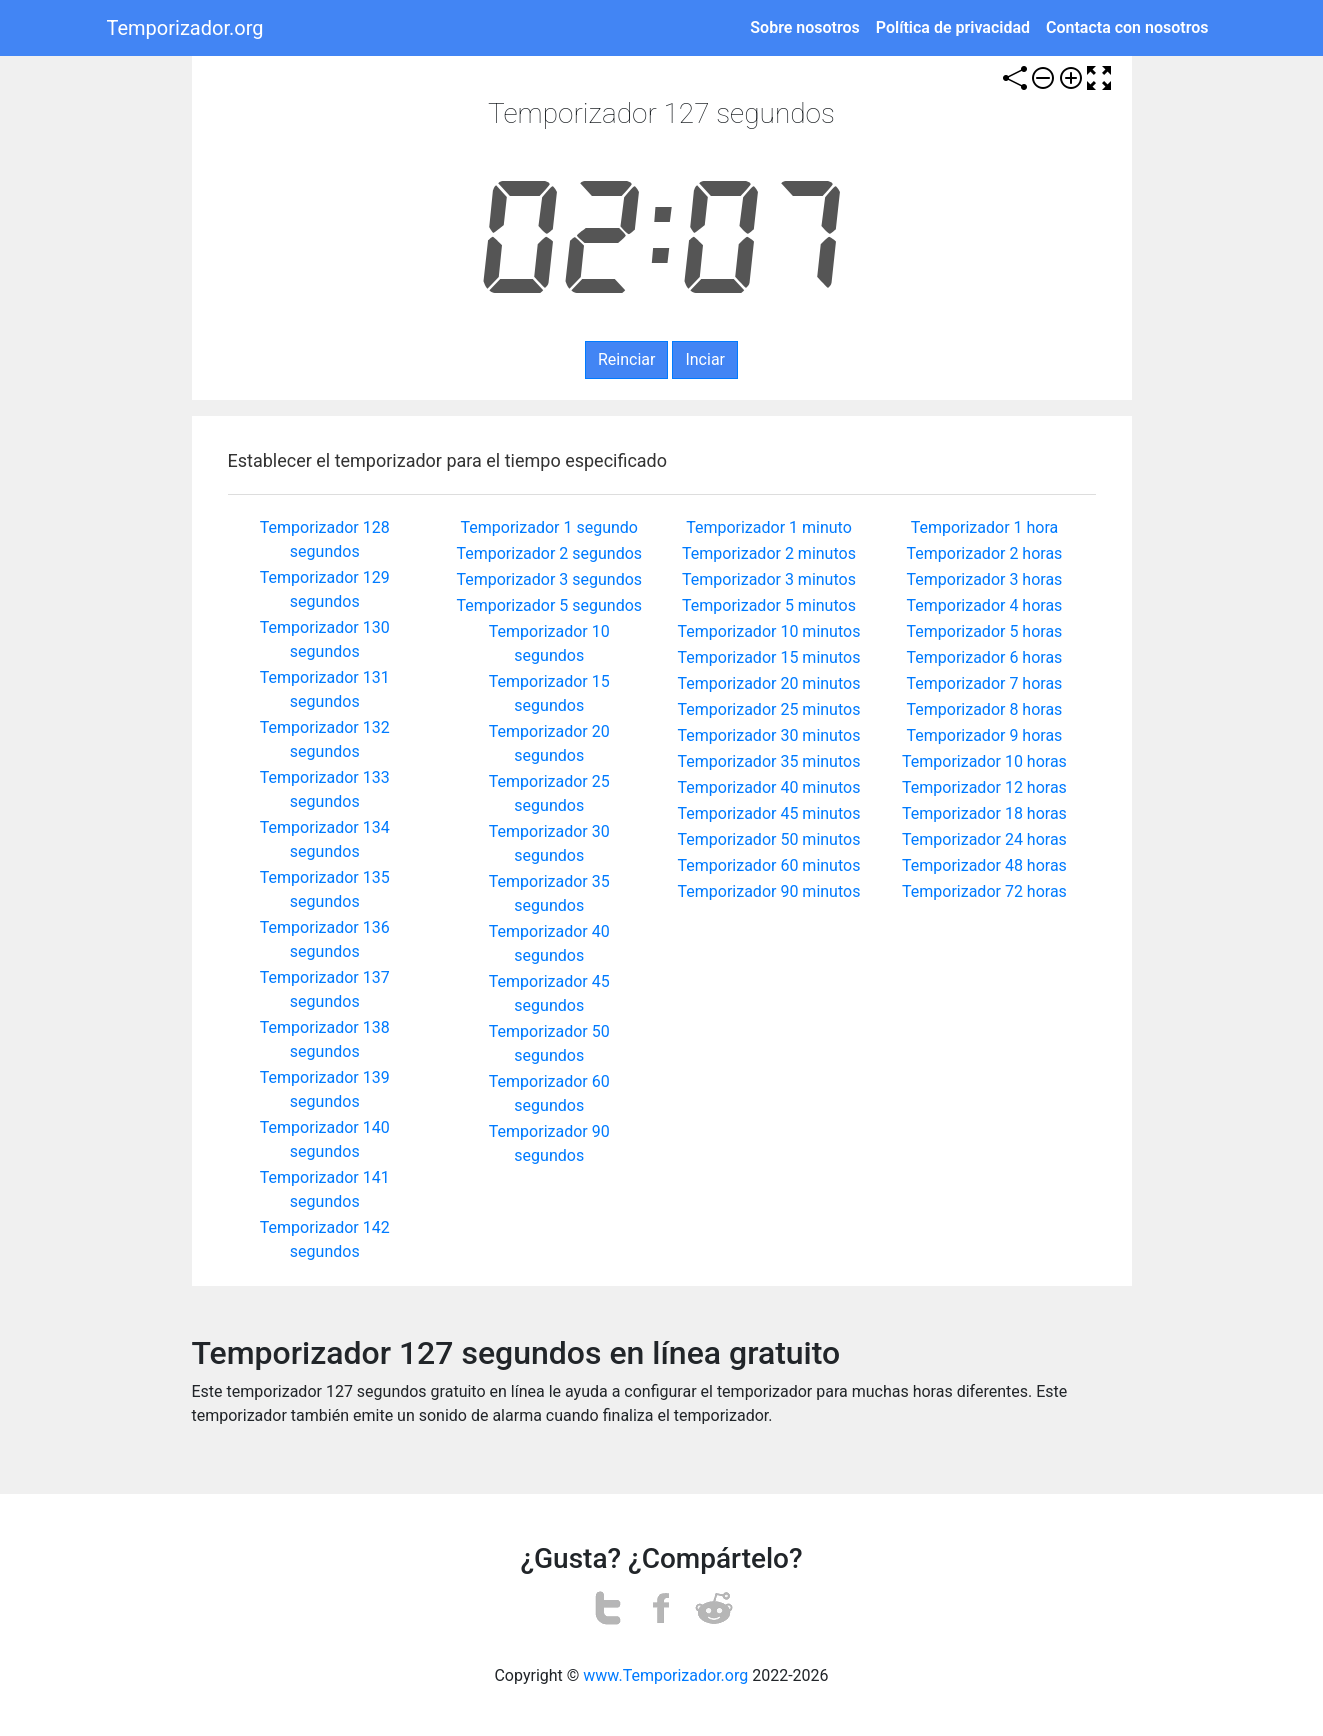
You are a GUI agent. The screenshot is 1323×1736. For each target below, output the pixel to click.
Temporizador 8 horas (985, 709)
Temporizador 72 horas (984, 891)
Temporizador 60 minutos (769, 865)
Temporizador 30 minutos (769, 735)
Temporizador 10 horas (984, 761)
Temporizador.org (185, 28)
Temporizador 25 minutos (769, 709)
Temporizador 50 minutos (769, 839)
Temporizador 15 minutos (769, 657)
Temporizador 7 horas (985, 683)
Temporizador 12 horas (984, 787)
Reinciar (626, 359)
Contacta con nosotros (1127, 27)
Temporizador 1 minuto (769, 527)
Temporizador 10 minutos (769, 631)
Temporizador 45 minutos (769, 813)
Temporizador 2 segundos (549, 553)
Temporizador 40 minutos (769, 787)
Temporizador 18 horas (984, 813)
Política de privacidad (953, 27)
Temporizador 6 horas (985, 657)
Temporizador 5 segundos (549, 605)
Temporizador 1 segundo (549, 527)
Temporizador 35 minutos (769, 761)
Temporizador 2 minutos (769, 553)
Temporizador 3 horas (985, 579)
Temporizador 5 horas (985, 631)
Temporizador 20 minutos (769, 683)
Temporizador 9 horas (985, 735)
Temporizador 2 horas (985, 553)
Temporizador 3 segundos (549, 579)
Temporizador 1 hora (985, 527)
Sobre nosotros (804, 27)
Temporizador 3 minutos (769, 579)
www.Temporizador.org (665, 1675)
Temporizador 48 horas (984, 865)
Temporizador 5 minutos (769, 605)
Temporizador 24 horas (984, 839)
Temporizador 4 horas (985, 605)
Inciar (705, 359)
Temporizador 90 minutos (769, 891)
